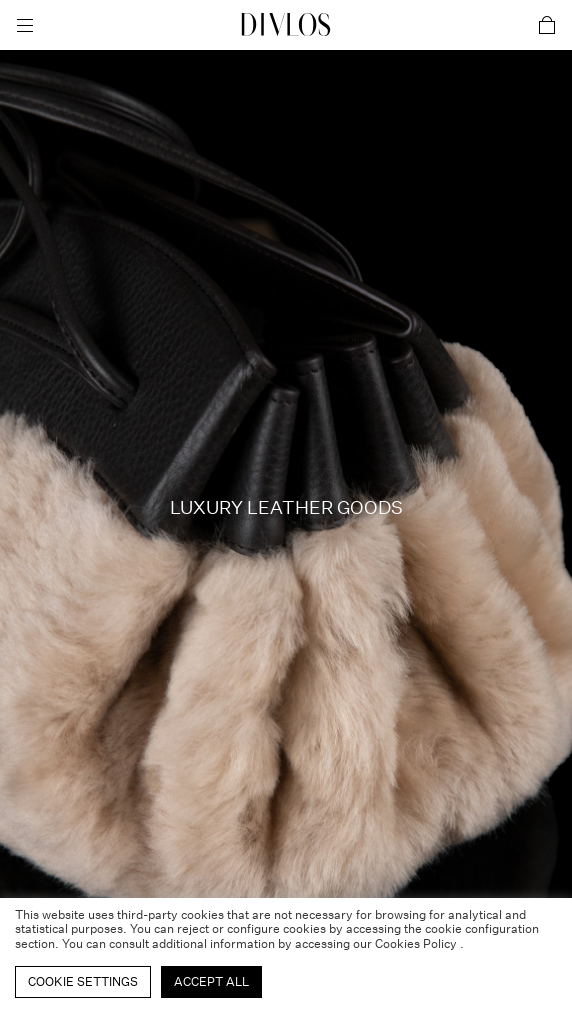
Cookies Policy (417, 943)
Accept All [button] (211, 981)
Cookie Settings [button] (83, 981)
